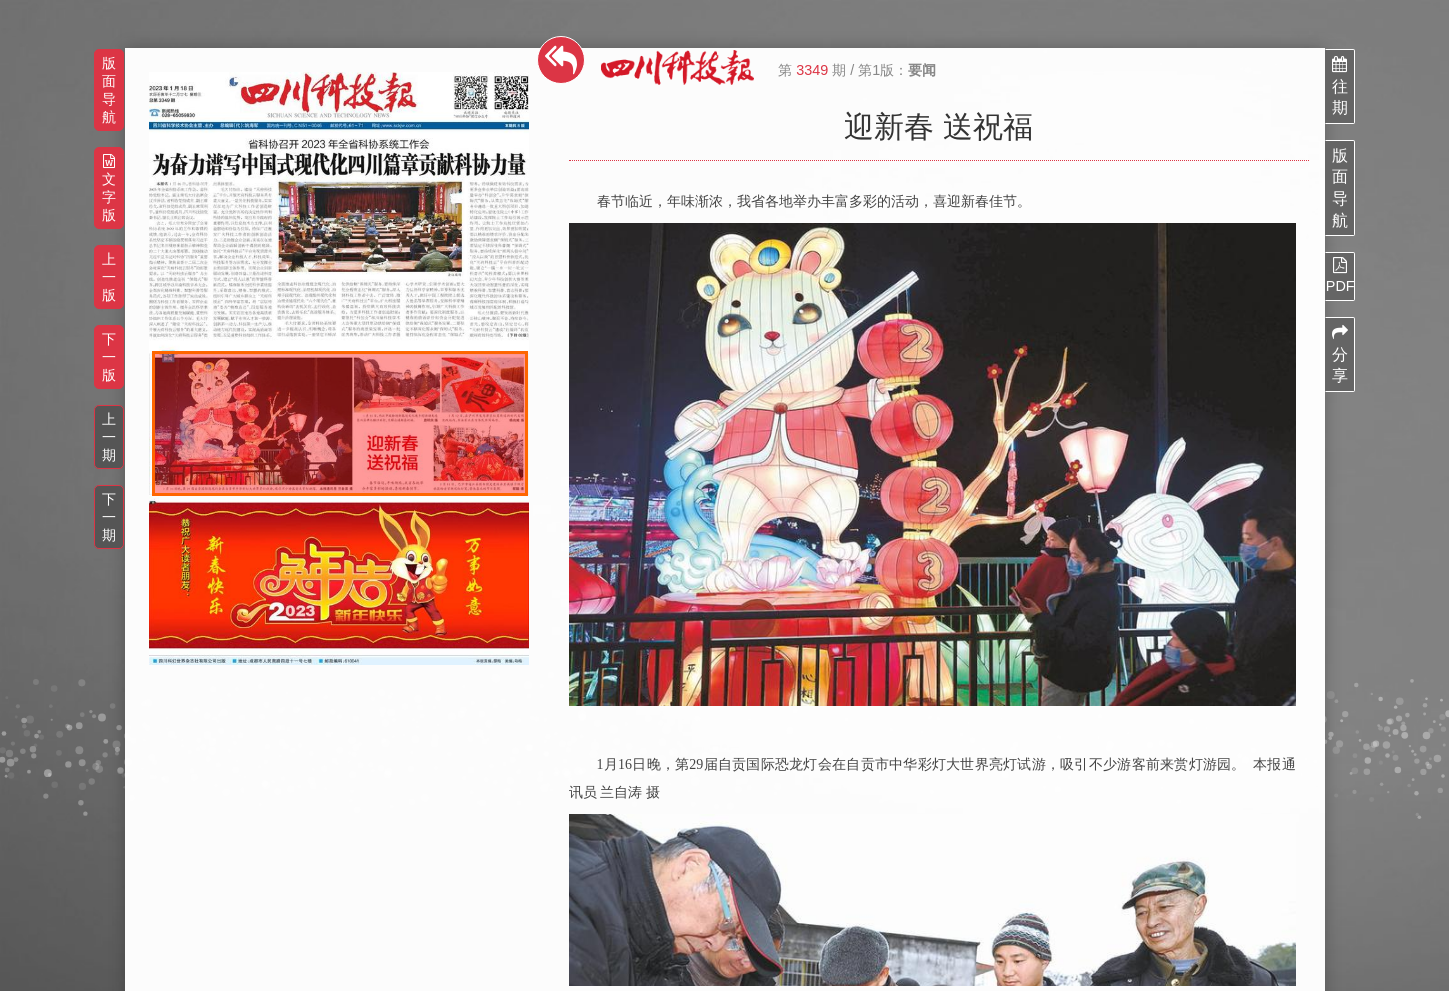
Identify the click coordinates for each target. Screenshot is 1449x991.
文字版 (109, 188)
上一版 (109, 277)
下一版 (109, 357)
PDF (1340, 275)
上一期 (109, 437)
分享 (1340, 354)
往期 (1340, 86)
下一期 (109, 517)
